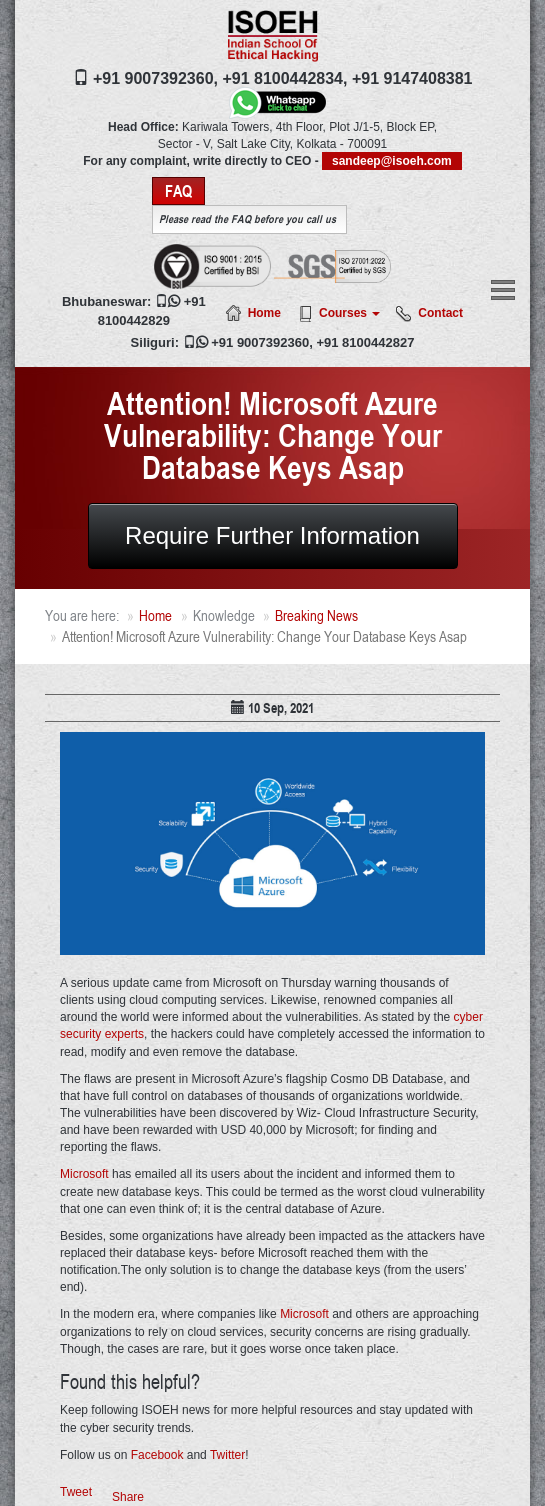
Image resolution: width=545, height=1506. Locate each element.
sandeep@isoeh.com (392, 161)
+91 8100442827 (365, 342)
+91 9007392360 (260, 342)
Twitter (227, 1455)
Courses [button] (349, 313)
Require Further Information (272, 535)
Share (128, 1497)
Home (264, 313)
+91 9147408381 (412, 78)
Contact (440, 313)
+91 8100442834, (284, 78)
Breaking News (316, 615)
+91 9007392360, (155, 78)
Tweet (76, 1492)
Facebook (157, 1455)
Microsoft (84, 1174)
